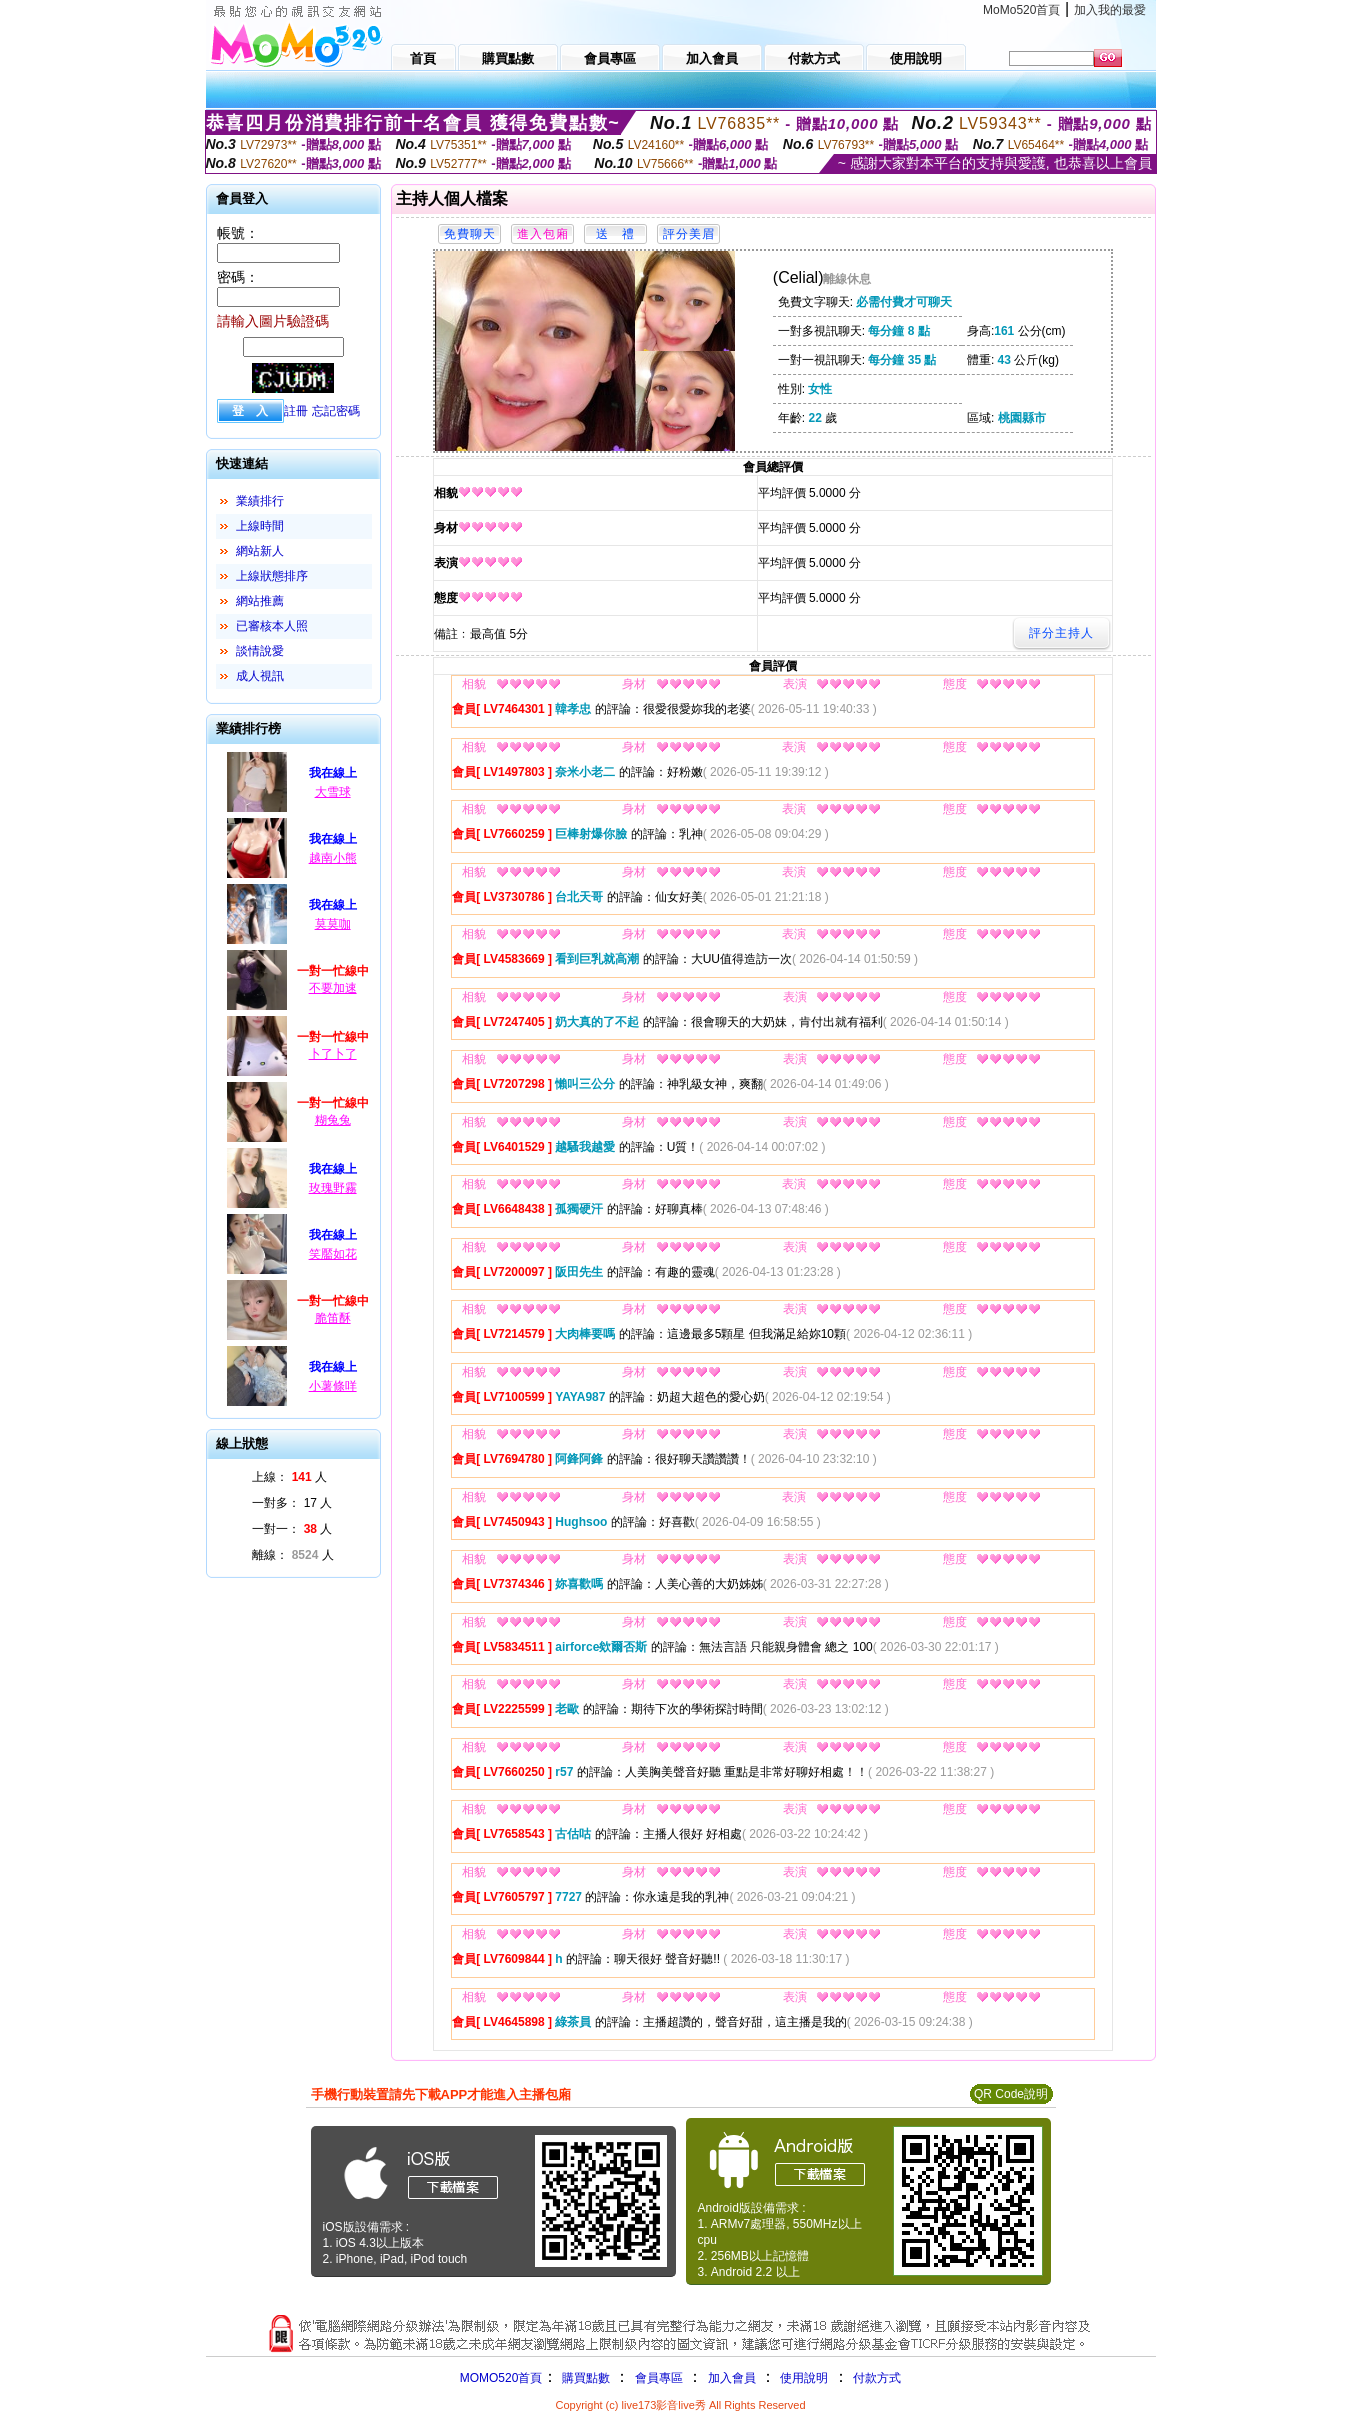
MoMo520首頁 (1021, 10)
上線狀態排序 (272, 576)
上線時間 (260, 526)
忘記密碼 (336, 411)
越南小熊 (333, 858)
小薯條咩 (333, 1386)
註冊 (296, 411)
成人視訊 (260, 676)
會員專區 (659, 2378)
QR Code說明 (1011, 2094)
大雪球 (333, 792)
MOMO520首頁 (501, 2378)
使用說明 (804, 2378)
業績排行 (260, 501)
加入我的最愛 (1110, 10)
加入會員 (732, 2378)
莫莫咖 (333, 924)
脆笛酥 (333, 1318)
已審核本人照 (272, 626)
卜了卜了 (333, 1054)
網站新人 (260, 551)
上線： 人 (289, 1477)
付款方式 (877, 2378)
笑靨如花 (333, 1254)
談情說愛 (260, 651)
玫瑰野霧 (333, 1188)
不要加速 (333, 988)
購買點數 (583, 2378)
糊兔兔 (333, 1120)
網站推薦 (260, 601)
